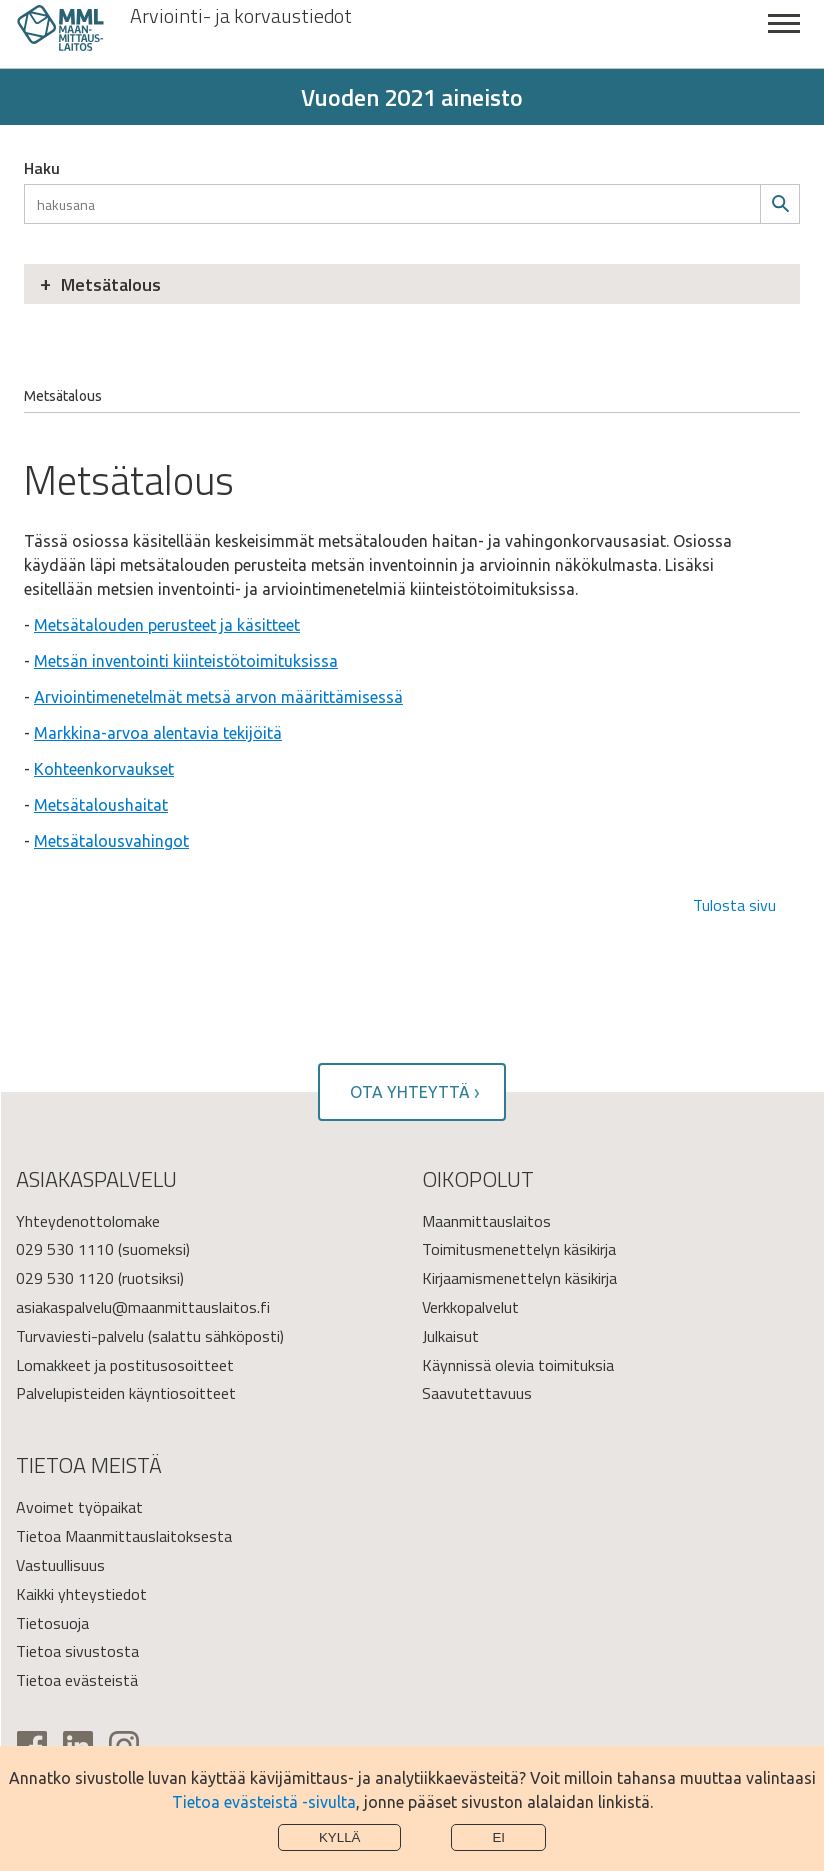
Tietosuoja (52, 1623)
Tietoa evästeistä (77, 1680)
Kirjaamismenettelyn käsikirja (519, 1278)
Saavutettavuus (477, 1393)
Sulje (784, 34)
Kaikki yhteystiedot (81, 1594)
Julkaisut (450, 1336)
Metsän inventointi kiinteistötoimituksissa (186, 661)
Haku (42, 168)
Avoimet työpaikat (79, 1507)
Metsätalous (111, 284)
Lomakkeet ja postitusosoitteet (125, 1365)
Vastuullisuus (60, 1565)
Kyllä (340, 1837)
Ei (498, 1837)
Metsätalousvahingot (111, 841)
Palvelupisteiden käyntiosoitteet (126, 1393)
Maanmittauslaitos (486, 1221)
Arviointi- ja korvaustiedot (241, 16)
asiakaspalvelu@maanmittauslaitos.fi (143, 1307)
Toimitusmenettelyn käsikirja (519, 1249)
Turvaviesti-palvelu (80, 1336)
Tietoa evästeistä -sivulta (264, 1802)
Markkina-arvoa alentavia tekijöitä (158, 733)
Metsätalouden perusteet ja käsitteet (167, 625)
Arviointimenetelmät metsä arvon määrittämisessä (218, 697)
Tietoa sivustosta (77, 1651)
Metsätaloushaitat (101, 805)
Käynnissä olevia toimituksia (518, 1365)
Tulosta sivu (734, 905)
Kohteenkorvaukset (104, 769)
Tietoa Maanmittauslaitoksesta (124, 1536)
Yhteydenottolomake (88, 1221)
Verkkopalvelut (470, 1307)
